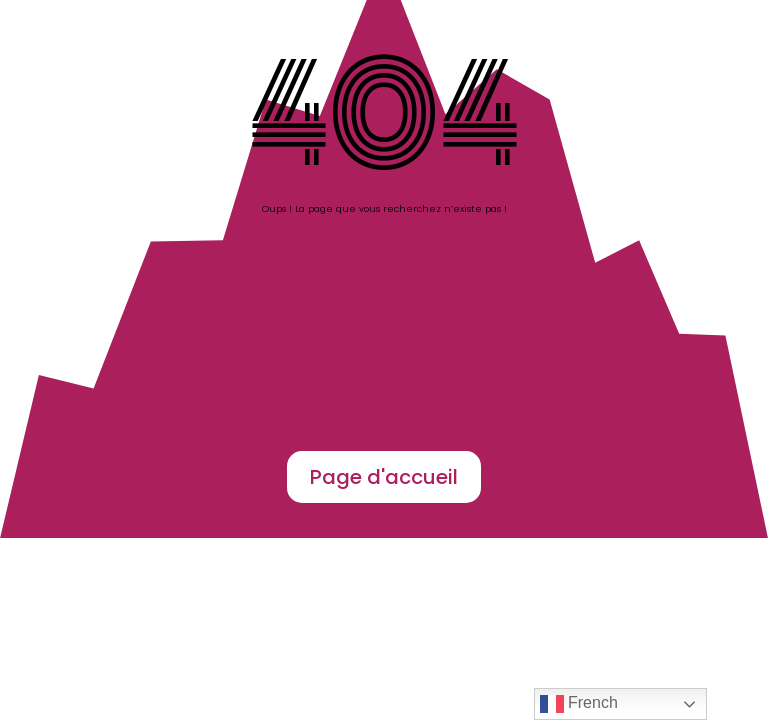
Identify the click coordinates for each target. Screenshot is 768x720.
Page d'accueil (384, 477)
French (579, 704)
